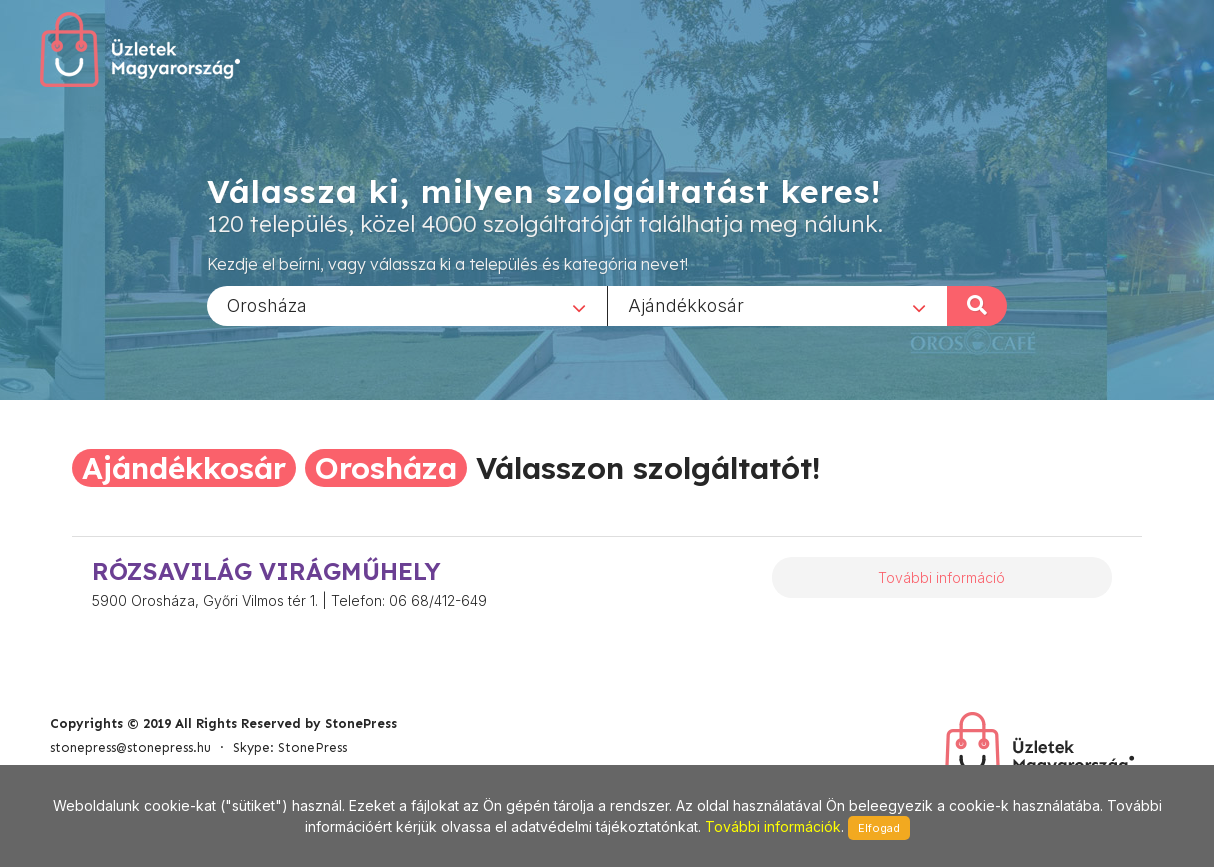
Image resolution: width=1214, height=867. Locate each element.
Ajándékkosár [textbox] (686, 304)
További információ (941, 577)
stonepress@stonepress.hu (130, 747)
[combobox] (407, 305)
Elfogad (879, 828)
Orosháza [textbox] (267, 304)
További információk (773, 826)
